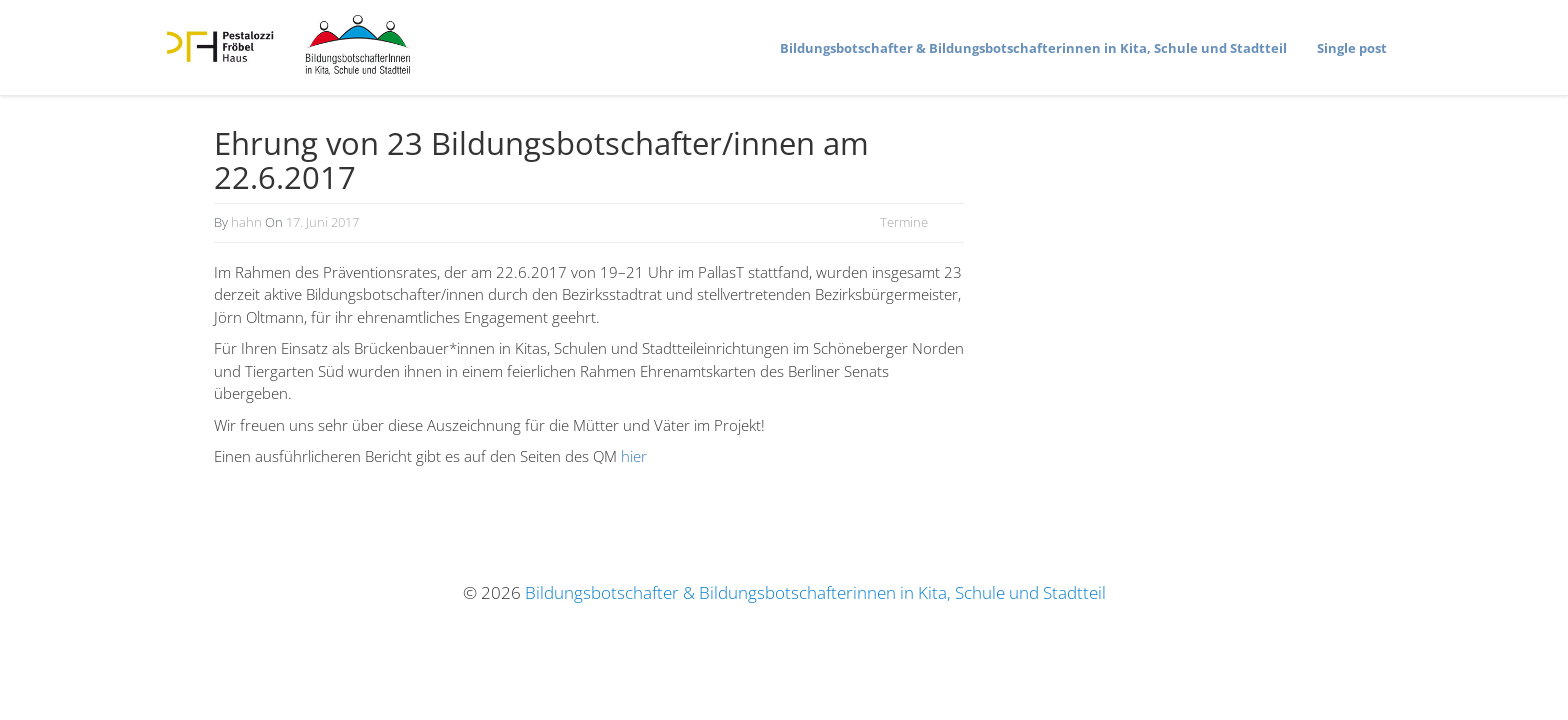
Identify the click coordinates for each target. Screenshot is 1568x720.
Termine (904, 222)
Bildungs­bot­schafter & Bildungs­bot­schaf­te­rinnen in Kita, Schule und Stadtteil (1033, 48)
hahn (246, 222)
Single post (1352, 48)
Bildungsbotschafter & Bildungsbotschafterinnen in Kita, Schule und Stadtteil (815, 592)
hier (634, 456)
